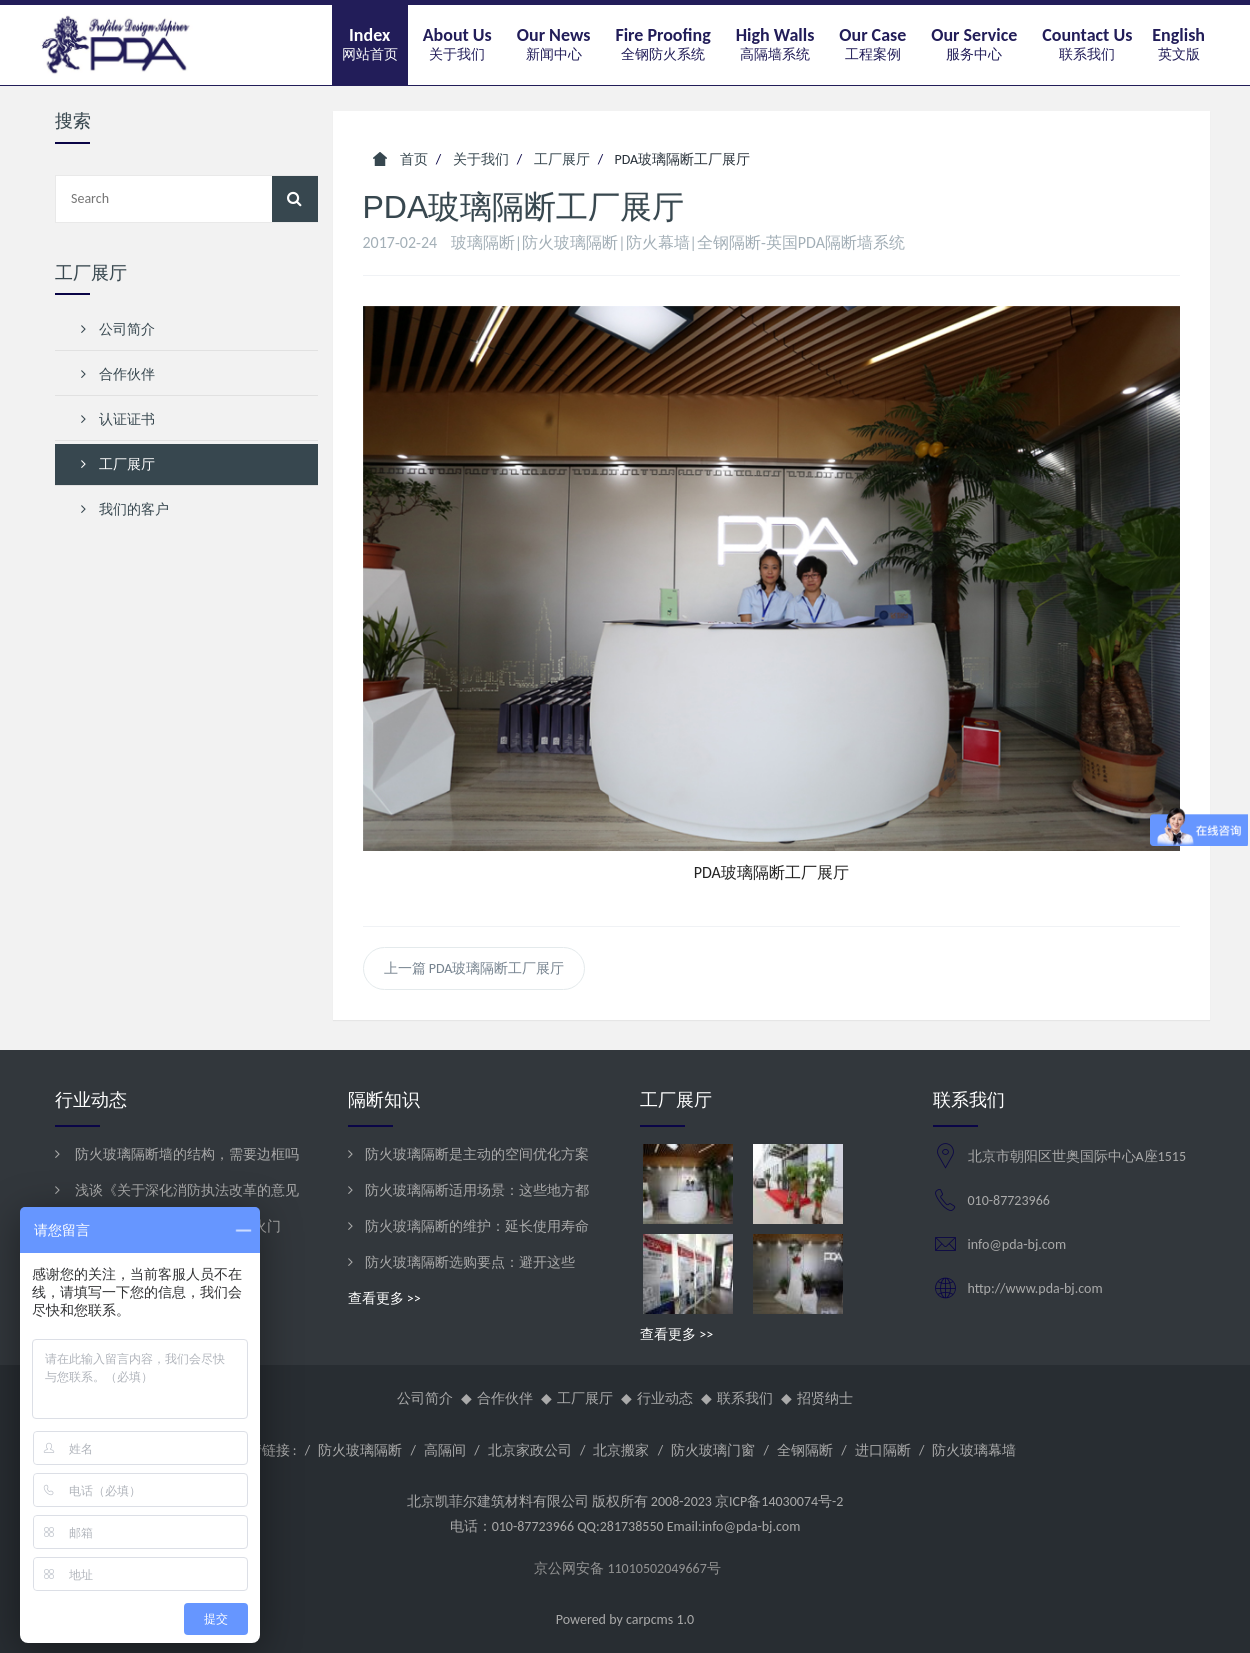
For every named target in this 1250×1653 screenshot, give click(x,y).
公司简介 (118, 329)
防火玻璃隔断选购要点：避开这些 (470, 1262)
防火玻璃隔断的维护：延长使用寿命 (477, 1226)
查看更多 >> (384, 1298)
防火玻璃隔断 (360, 1450)
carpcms (649, 1619)
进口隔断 (883, 1450)
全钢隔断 (805, 1450)
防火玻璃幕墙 (974, 1450)
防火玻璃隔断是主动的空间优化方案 (477, 1154)
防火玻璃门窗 (713, 1450)
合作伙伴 (118, 374)
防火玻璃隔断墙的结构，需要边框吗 (185, 1154)
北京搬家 (621, 1450)
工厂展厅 (118, 464)
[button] (457, 45)
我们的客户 (125, 509)
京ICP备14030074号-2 (779, 1501)
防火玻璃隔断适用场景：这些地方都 (477, 1190)
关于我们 (481, 159)
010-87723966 (1009, 1200)
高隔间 (445, 1450)
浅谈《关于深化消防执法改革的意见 (185, 1190)
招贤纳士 (825, 1398)
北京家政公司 (530, 1450)
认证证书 (118, 419)
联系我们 (745, 1398)
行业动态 (665, 1398)
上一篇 (474, 968)
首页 (400, 159)
